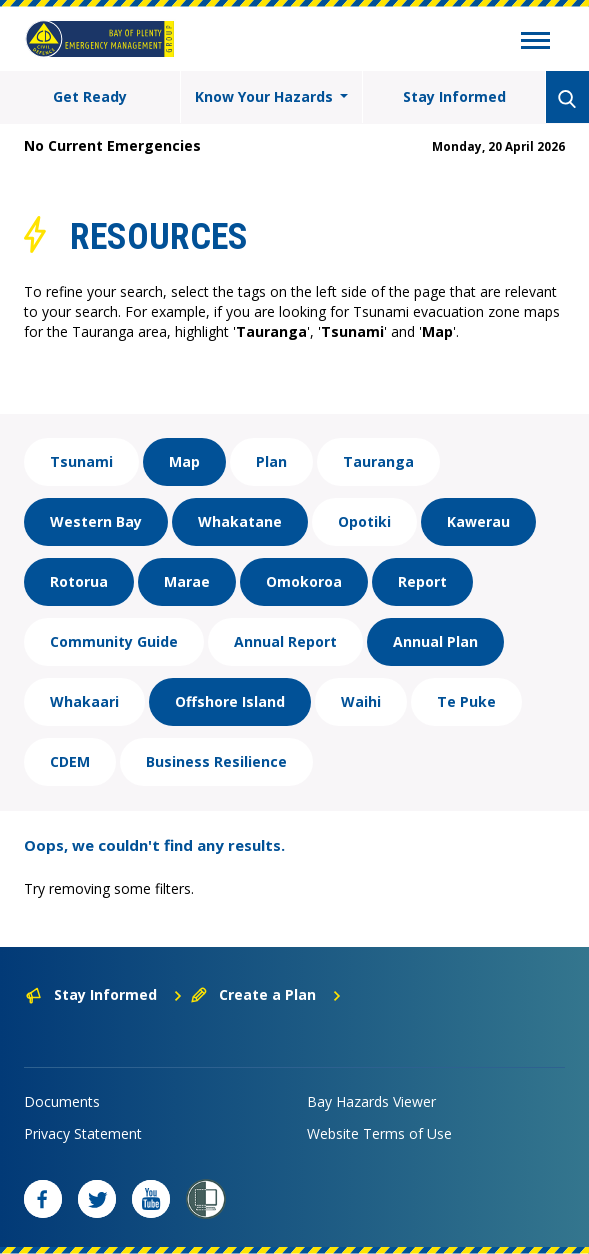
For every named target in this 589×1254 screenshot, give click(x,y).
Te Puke (466, 701)
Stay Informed (454, 96)
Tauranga (378, 461)
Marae (187, 581)
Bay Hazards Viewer (371, 1101)
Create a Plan (266, 994)
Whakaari (84, 701)
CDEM (70, 761)
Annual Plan (435, 641)
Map (184, 461)
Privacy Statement (83, 1133)
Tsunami (81, 461)
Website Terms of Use (379, 1133)
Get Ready (90, 96)
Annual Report (285, 641)
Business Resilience (216, 761)
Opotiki (364, 521)
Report (422, 581)
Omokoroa (304, 581)
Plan (271, 461)
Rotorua (79, 581)
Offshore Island (230, 701)
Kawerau (478, 521)
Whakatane (240, 521)
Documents (62, 1101)
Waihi (361, 701)
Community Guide (114, 641)
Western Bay (96, 521)
